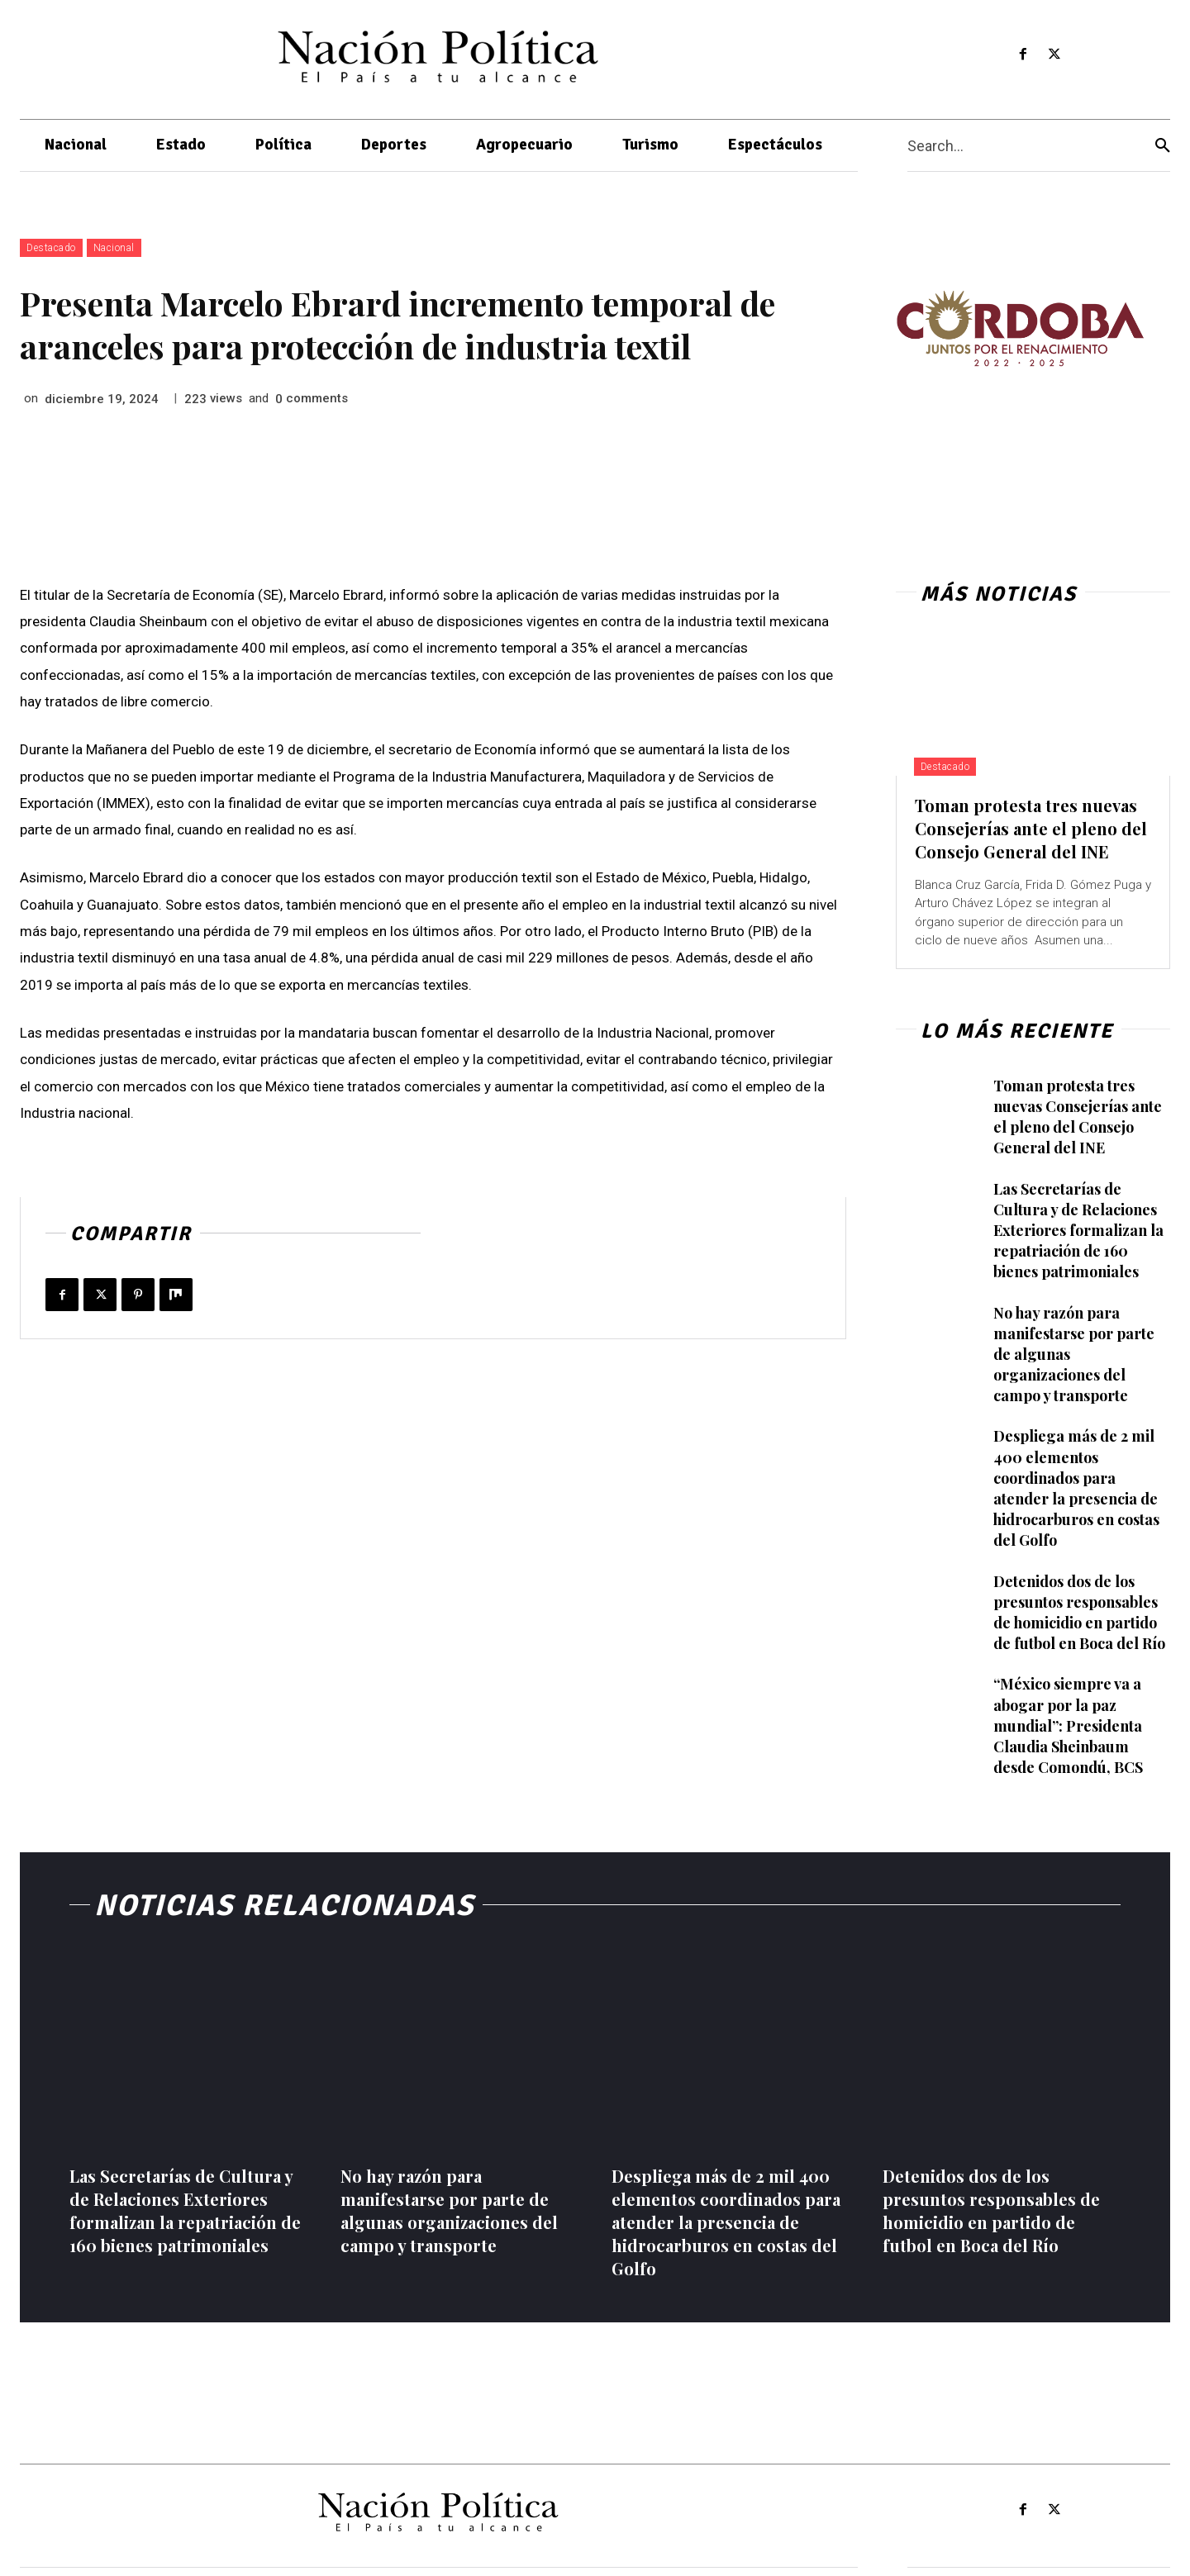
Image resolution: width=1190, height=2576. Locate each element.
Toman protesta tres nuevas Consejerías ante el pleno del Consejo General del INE (1031, 828)
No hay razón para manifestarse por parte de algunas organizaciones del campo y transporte (449, 2210)
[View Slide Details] (1020, 328)
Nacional (114, 248)
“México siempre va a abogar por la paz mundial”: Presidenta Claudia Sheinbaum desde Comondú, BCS (1068, 1725)
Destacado (51, 248)
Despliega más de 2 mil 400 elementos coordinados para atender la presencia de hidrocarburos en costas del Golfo (1076, 1488)
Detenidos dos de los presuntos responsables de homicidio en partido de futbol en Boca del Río (1079, 1612)
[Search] (1162, 146)
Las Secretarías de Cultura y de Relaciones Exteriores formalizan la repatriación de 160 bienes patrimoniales (1078, 1230)
